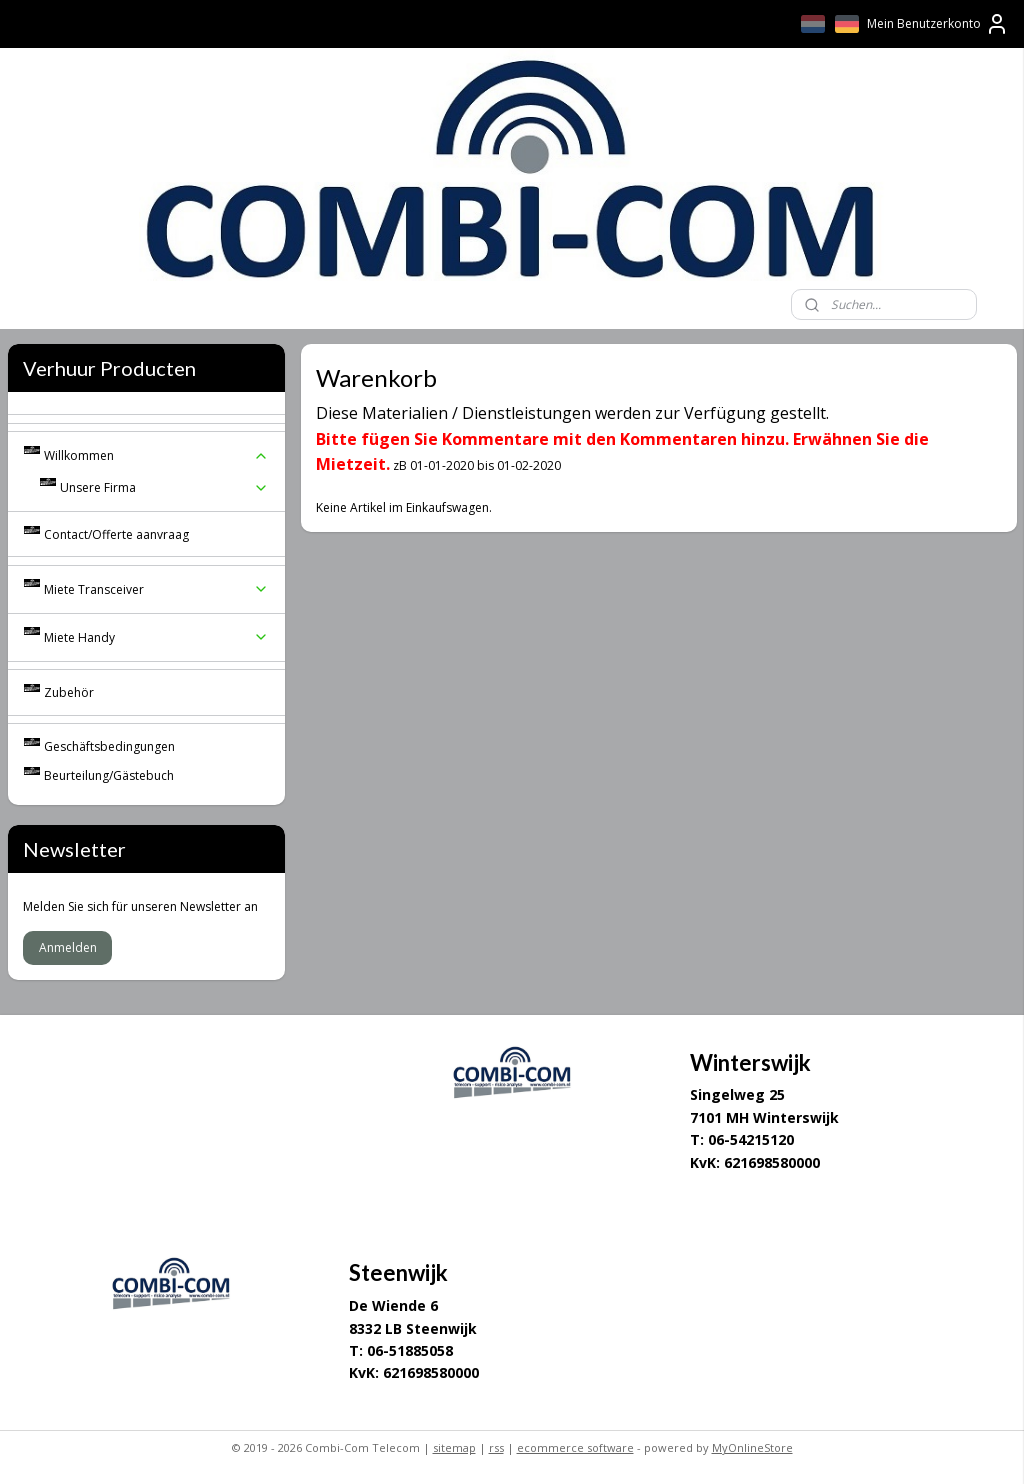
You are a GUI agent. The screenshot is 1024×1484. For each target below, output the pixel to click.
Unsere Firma (165, 487)
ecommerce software (575, 1447)
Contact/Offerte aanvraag (116, 534)
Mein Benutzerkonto (938, 24)
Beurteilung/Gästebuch (109, 775)
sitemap (454, 1447)
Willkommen (157, 455)
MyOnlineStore (752, 1447)
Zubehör (69, 692)
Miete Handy (157, 637)
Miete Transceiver (157, 589)
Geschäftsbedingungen (109, 746)
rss (496, 1447)
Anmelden (68, 947)
